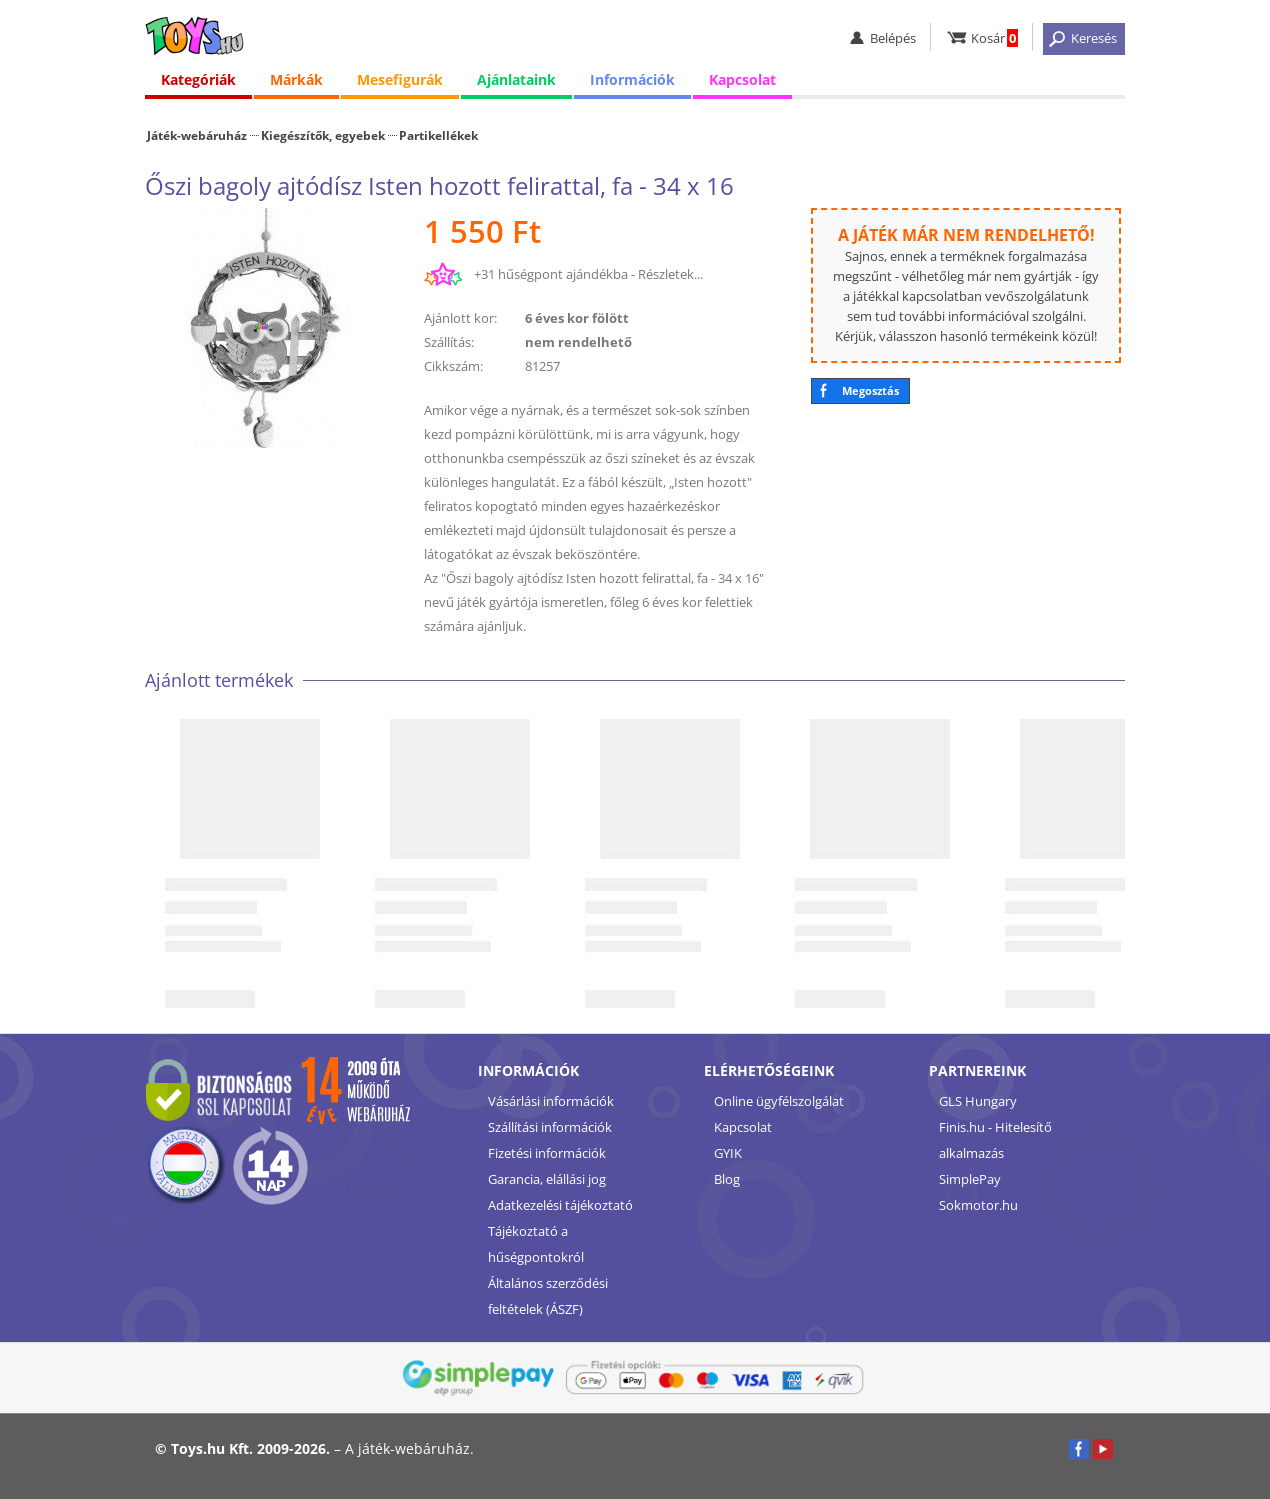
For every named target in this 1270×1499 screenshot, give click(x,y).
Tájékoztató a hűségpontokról (536, 1244)
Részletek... (670, 274)
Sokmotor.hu (978, 1205)
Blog (727, 1179)
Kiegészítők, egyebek (323, 135)
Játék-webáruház (197, 135)
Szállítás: (449, 342)
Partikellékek (438, 135)
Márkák (296, 79)
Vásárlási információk (551, 1101)
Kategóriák (198, 79)
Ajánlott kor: (460, 318)
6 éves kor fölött (577, 318)
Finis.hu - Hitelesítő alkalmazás (995, 1140)
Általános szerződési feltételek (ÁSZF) (548, 1296)
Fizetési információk (547, 1153)
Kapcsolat (742, 79)
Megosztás (870, 390)
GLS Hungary (978, 1101)
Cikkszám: (453, 366)
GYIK (728, 1153)
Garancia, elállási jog (547, 1179)
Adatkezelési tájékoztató (560, 1205)
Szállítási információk (550, 1127)
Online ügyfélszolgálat (779, 1101)
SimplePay (970, 1179)
